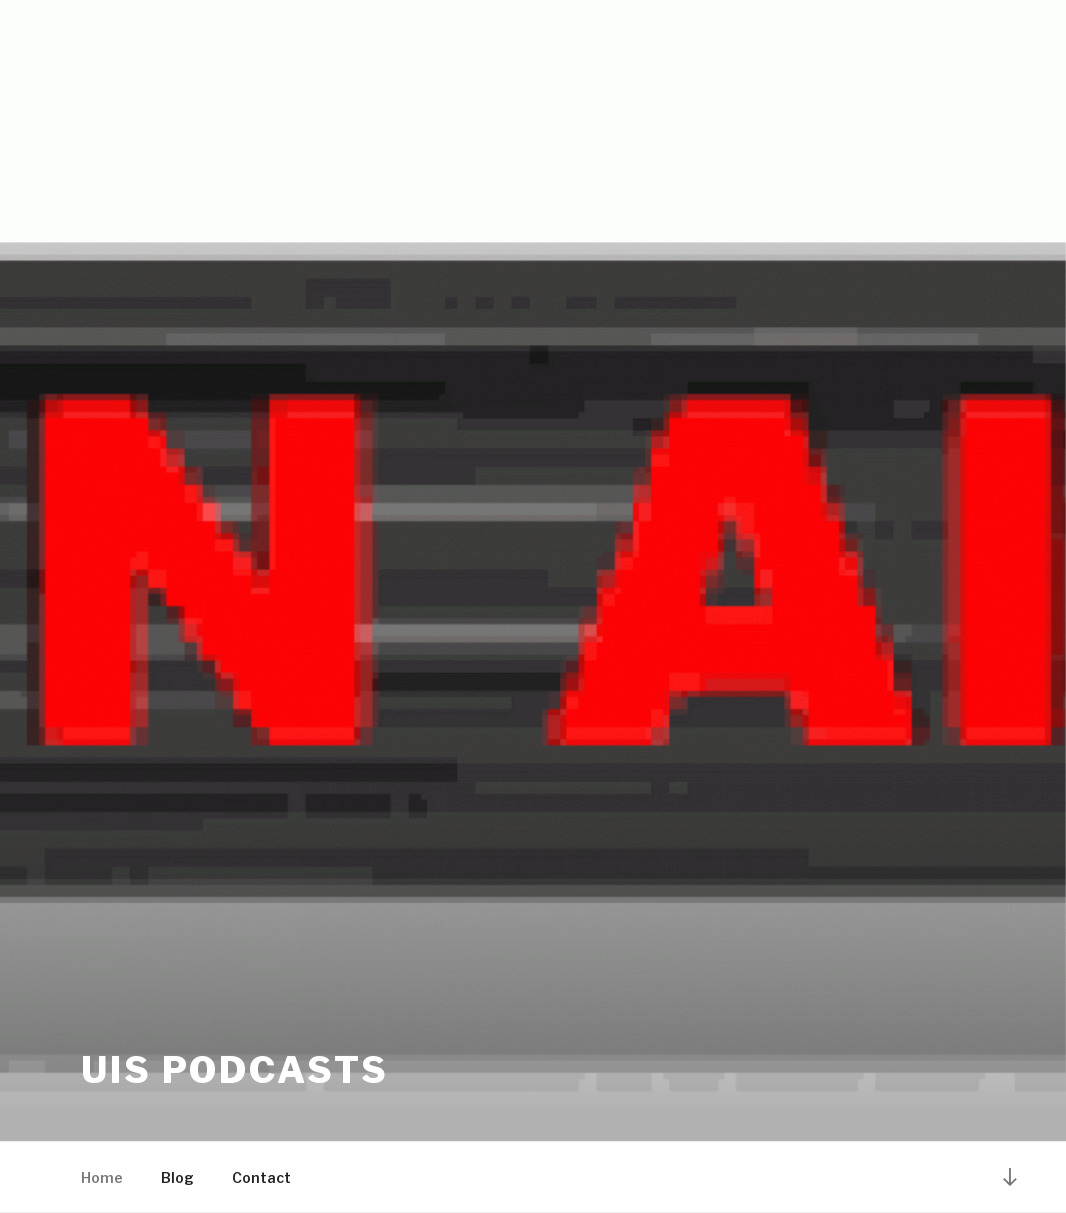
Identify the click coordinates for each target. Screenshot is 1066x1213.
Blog (177, 1177)
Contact (261, 1177)
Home (102, 1177)
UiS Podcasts (235, 1070)
